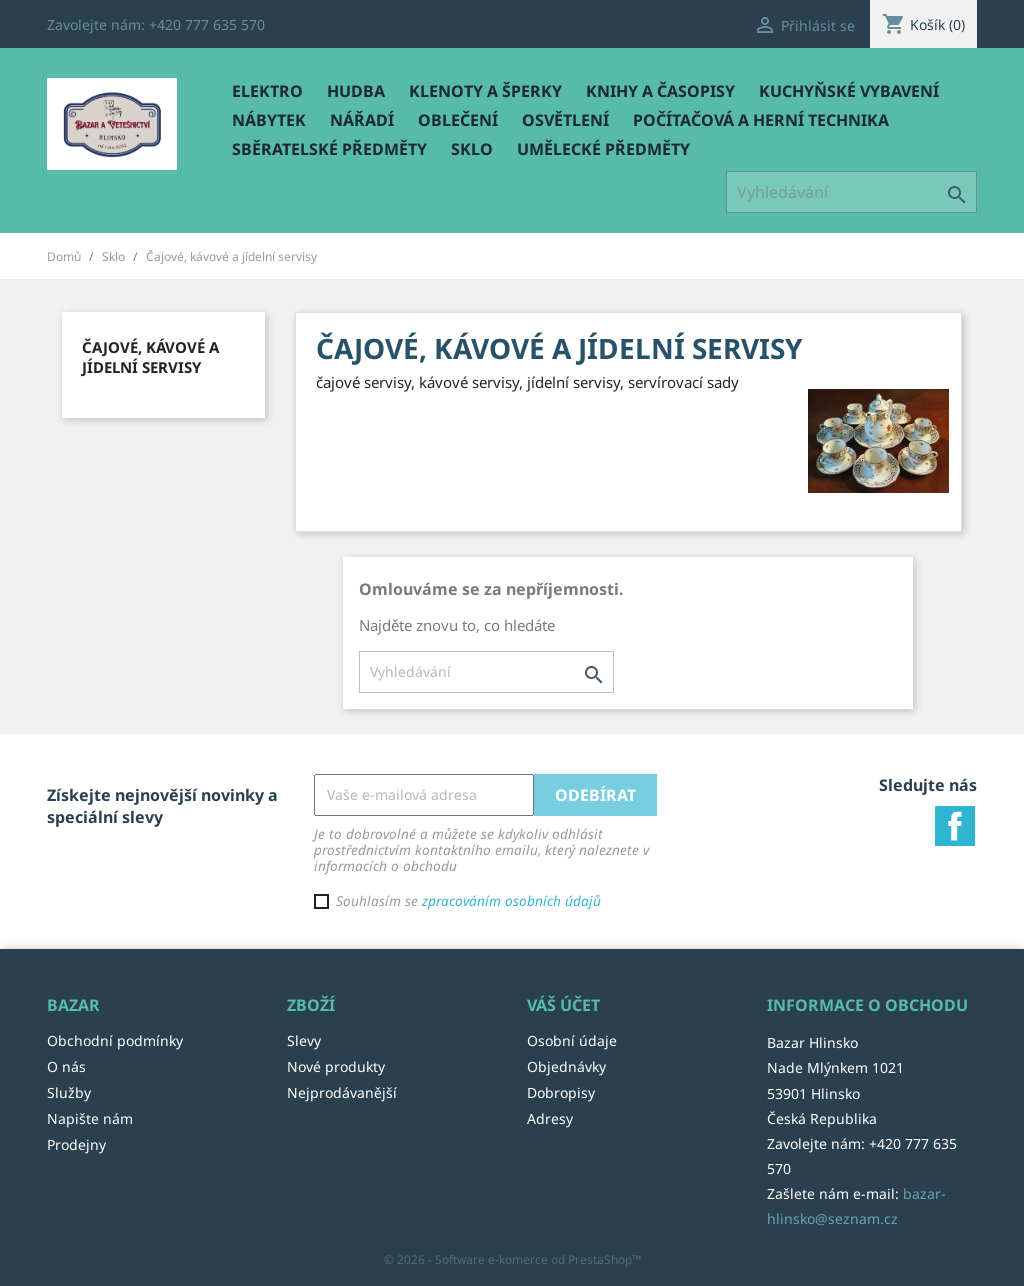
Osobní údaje (572, 1040)
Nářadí (362, 120)
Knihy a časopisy (660, 91)
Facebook (955, 826)
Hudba (356, 91)
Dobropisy (561, 1092)
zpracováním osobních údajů (511, 900)
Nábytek (269, 120)
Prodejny (76, 1144)
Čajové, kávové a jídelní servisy (150, 357)
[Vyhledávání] (851, 192)
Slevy (304, 1040)
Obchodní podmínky (115, 1040)
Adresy (550, 1118)
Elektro (267, 91)
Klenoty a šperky (485, 91)
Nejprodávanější (342, 1092)
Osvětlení (565, 120)
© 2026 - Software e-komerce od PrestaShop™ (512, 1259)
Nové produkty (336, 1066)
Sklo (472, 149)
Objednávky (566, 1066)
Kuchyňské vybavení (849, 91)
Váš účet (563, 1005)
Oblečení (458, 120)
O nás (66, 1066)
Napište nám (90, 1118)
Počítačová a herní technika (761, 120)
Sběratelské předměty (329, 149)
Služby (69, 1092)
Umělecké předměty (603, 149)
